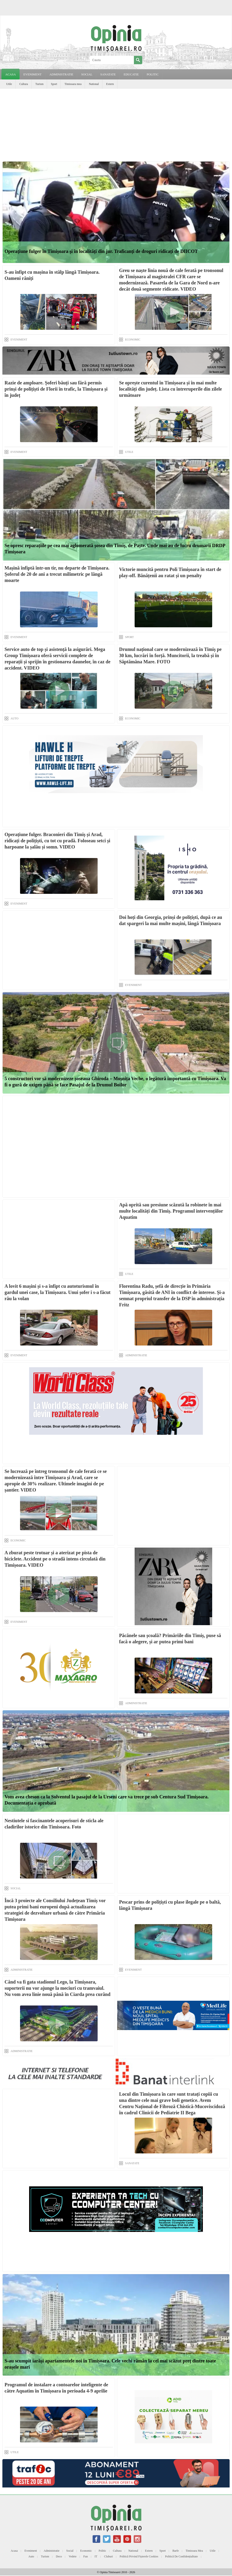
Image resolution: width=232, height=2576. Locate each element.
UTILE (129, 452)
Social (70, 2550)
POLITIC (152, 74)
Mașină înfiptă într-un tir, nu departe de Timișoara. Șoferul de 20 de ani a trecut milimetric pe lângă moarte (57, 574)
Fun (85, 2556)
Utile (9, 84)
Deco (59, 2556)
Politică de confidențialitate (181, 2556)
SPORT (129, 637)
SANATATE (108, 74)
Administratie (51, 2550)
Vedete (73, 2556)
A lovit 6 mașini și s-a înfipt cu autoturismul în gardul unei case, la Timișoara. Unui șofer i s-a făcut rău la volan (58, 1292)
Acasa (10, 74)
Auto (31, 2556)
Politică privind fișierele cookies (139, 2556)
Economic (86, 2550)
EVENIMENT (32, 74)
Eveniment (31, 2550)
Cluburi (108, 2556)
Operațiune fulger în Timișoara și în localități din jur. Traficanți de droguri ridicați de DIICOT (101, 251)
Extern (110, 84)
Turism (39, 84)
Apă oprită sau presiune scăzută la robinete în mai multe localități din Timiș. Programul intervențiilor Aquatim (171, 1211)
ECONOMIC (132, 339)
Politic (102, 2550)
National (94, 84)
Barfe (176, 2550)
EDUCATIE (131, 74)
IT (96, 2556)
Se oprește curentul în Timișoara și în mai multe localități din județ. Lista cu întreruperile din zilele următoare (170, 389)
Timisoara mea (72, 84)
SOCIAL (86, 74)
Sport (54, 84)
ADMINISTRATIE (61, 74)
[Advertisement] (116, 124)
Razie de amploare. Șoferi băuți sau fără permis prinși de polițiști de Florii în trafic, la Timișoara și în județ (56, 389)
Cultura (23, 84)
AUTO (14, 718)
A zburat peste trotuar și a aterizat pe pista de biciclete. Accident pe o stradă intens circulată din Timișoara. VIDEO (55, 1559)
